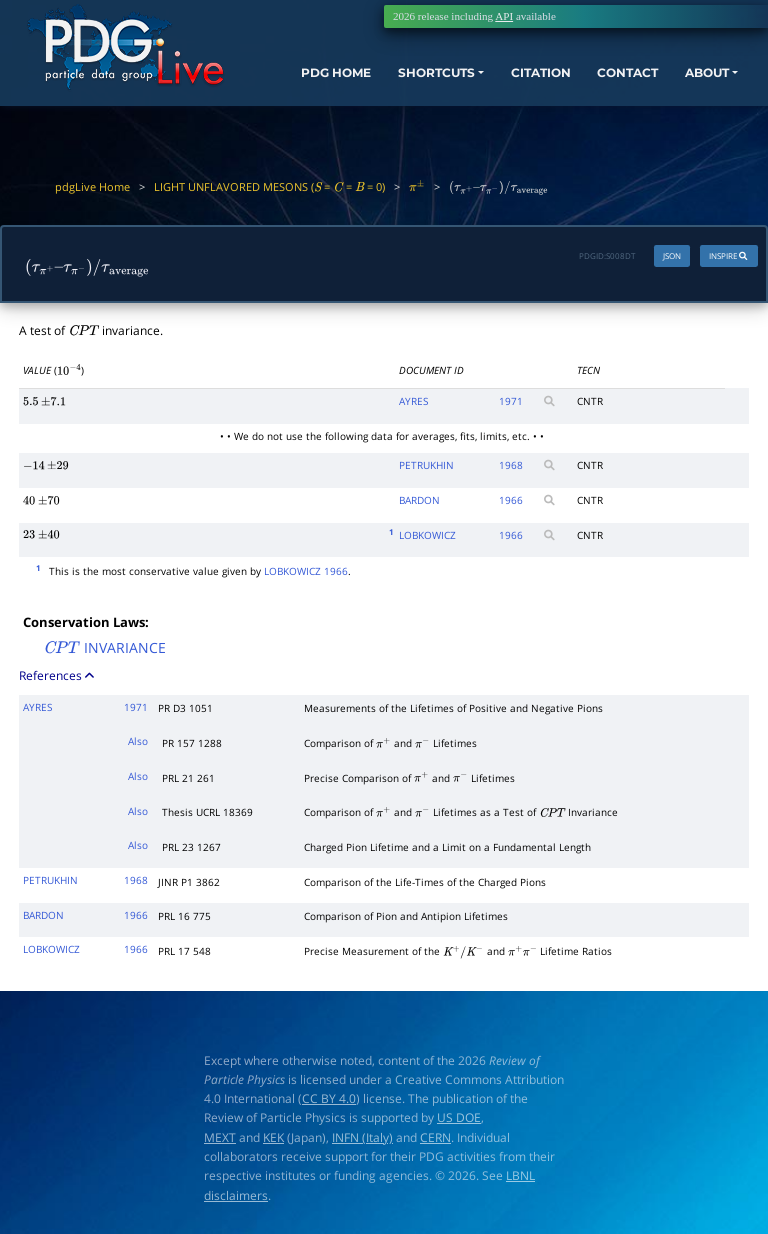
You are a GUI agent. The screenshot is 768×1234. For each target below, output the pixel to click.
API (504, 16)
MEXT (220, 1139)
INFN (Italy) (362, 1139)
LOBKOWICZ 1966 (306, 573)
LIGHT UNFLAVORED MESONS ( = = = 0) (269, 186)
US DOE (459, 1120)
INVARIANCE (104, 651)
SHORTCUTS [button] (416, 82)
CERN (435, 1139)
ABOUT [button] (700, 82)
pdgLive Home (92, 186)
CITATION (520, 82)
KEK (273, 1139)
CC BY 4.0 (329, 1100)
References (58, 677)
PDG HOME (299, 100)
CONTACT (614, 82)
